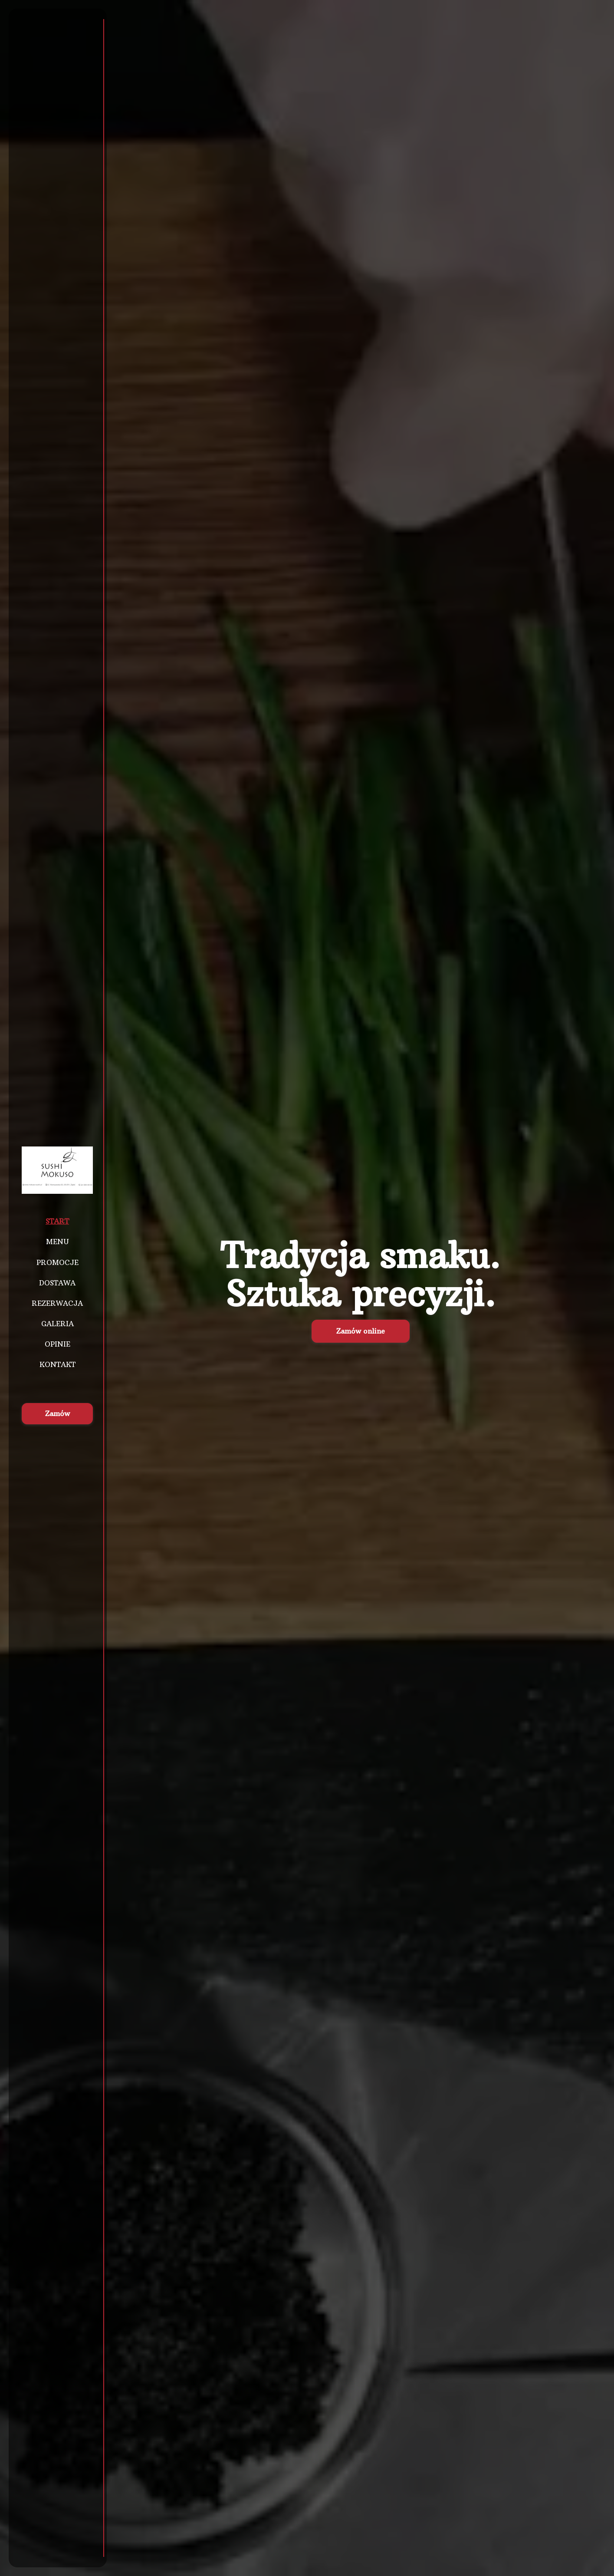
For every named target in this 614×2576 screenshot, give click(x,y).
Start (57, 1221)
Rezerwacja (57, 1303)
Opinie (57, 1344)
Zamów (57, 1413)
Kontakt (57, 1364)
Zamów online (360, 1331)
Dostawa (57, 1282)
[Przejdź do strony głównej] (57, 1170)
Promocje (57, 1262)
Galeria (57, 1323)
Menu (57, 1241)
